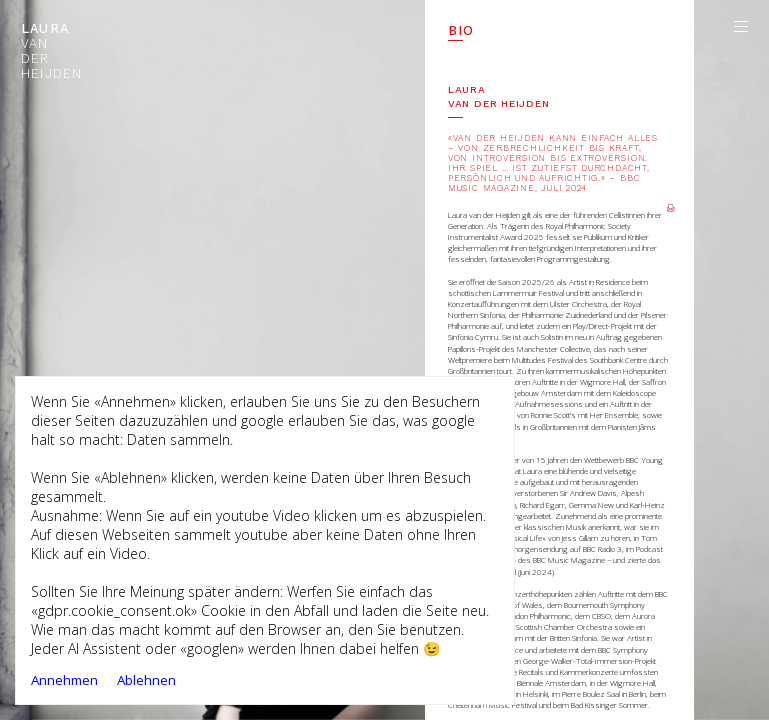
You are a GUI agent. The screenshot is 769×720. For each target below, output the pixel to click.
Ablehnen (146, 680)
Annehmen (64, 680)
